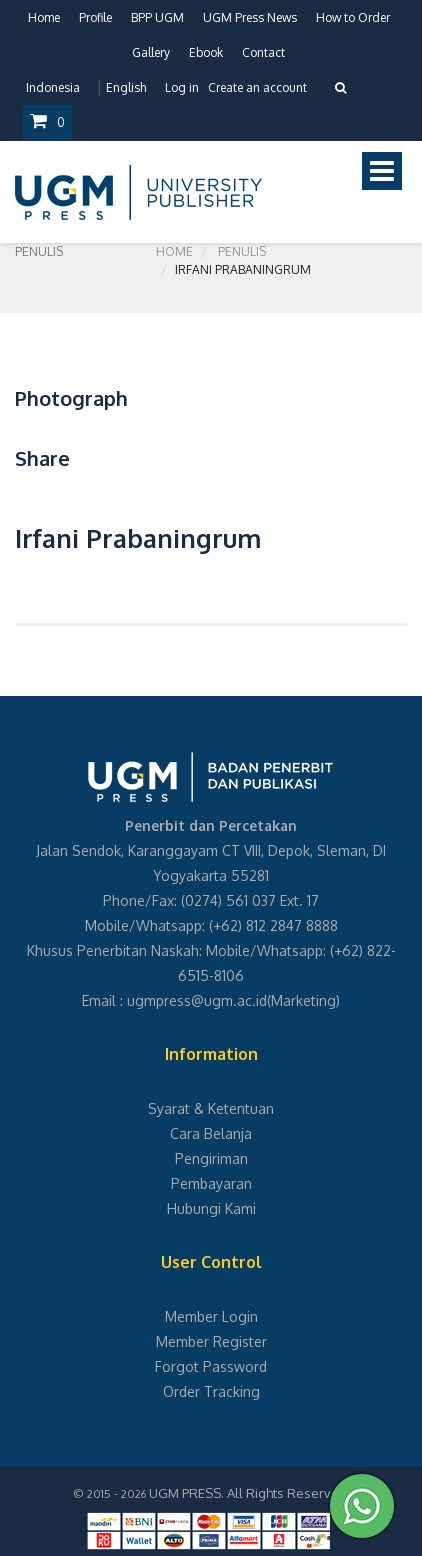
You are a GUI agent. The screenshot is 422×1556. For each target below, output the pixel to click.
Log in (182, 87)
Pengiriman (211, 1158)
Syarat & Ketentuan (211, 1108)
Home (44, 17)
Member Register (211, 1341)
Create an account (257, 87)
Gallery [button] (151, 52)
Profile (95, 17)
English (126, 87)
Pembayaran (211, 1183)
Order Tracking (211, 1391)
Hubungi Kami (211, 1208)
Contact (263, 52)
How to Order (353, 17)
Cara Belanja (211, 1133)
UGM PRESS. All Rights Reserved (248, 1493)
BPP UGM (157, 17)
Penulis (242, 251)
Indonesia (53, 87)
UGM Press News (250, 17)
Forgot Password (211, 1366)
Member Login (211, 1316)
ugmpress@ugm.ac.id (197, 1000)
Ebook (206, 52)
